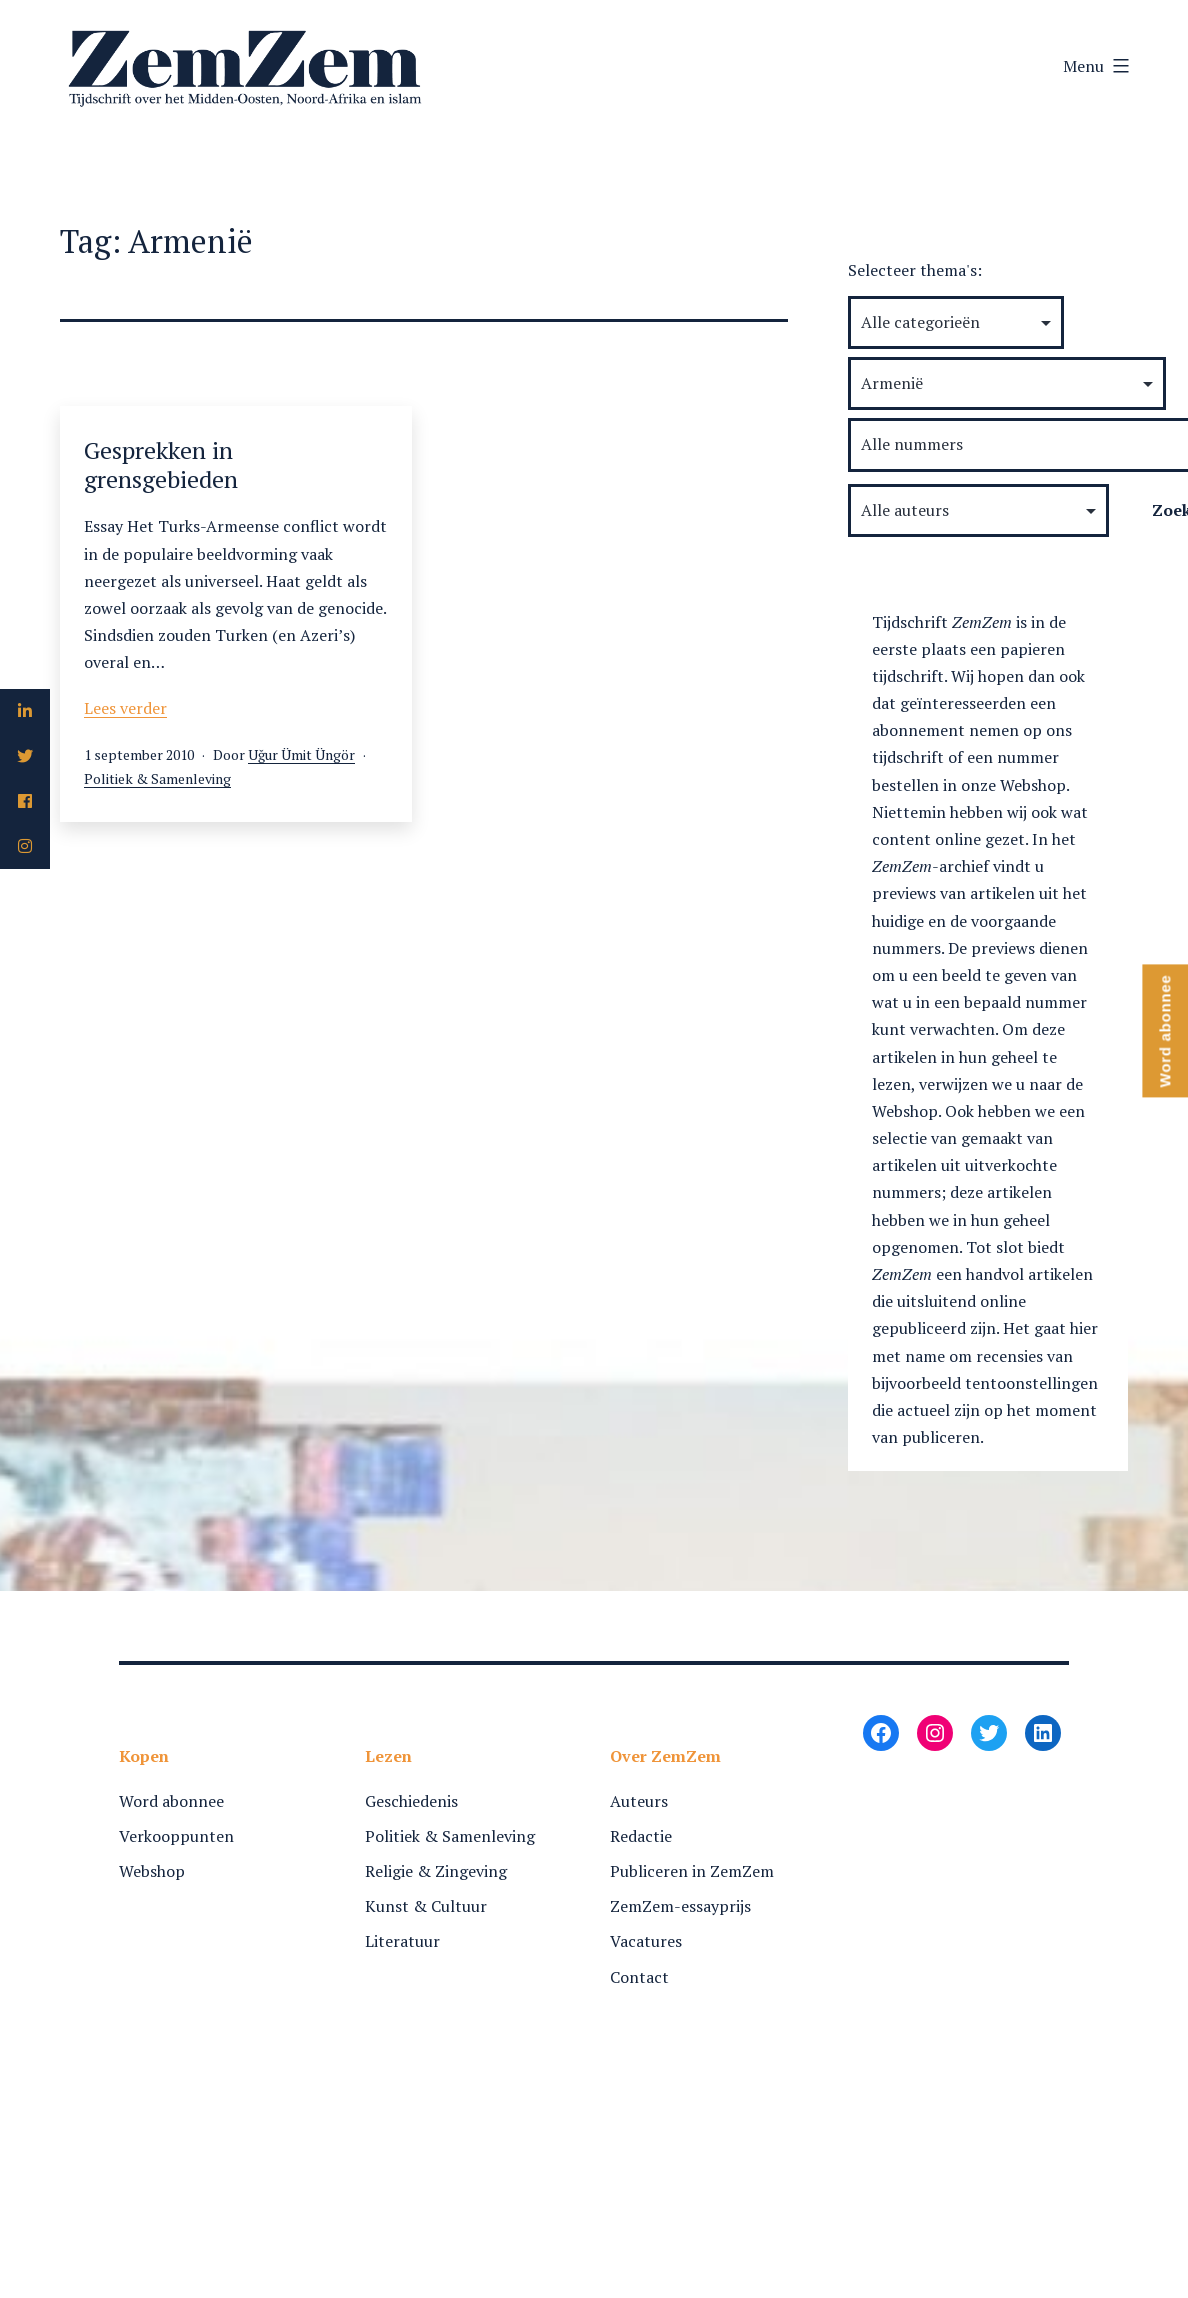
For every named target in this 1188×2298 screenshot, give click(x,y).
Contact (639, 1977)
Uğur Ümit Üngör (301, 754)
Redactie (641, 1836)
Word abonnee (171, 1801)
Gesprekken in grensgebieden (161, 464)
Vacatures (646, 1941)
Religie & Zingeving (436, 1871)
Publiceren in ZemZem (692, 1871)
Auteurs (639, 1801)
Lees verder (125, 708)
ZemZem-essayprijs (680, 1906)
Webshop (152, 1871)
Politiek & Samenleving (157, 778)
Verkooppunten (176, 1836)
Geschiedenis (411, 1801)
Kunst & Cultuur (426, 1906)
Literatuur (402, 1941)
